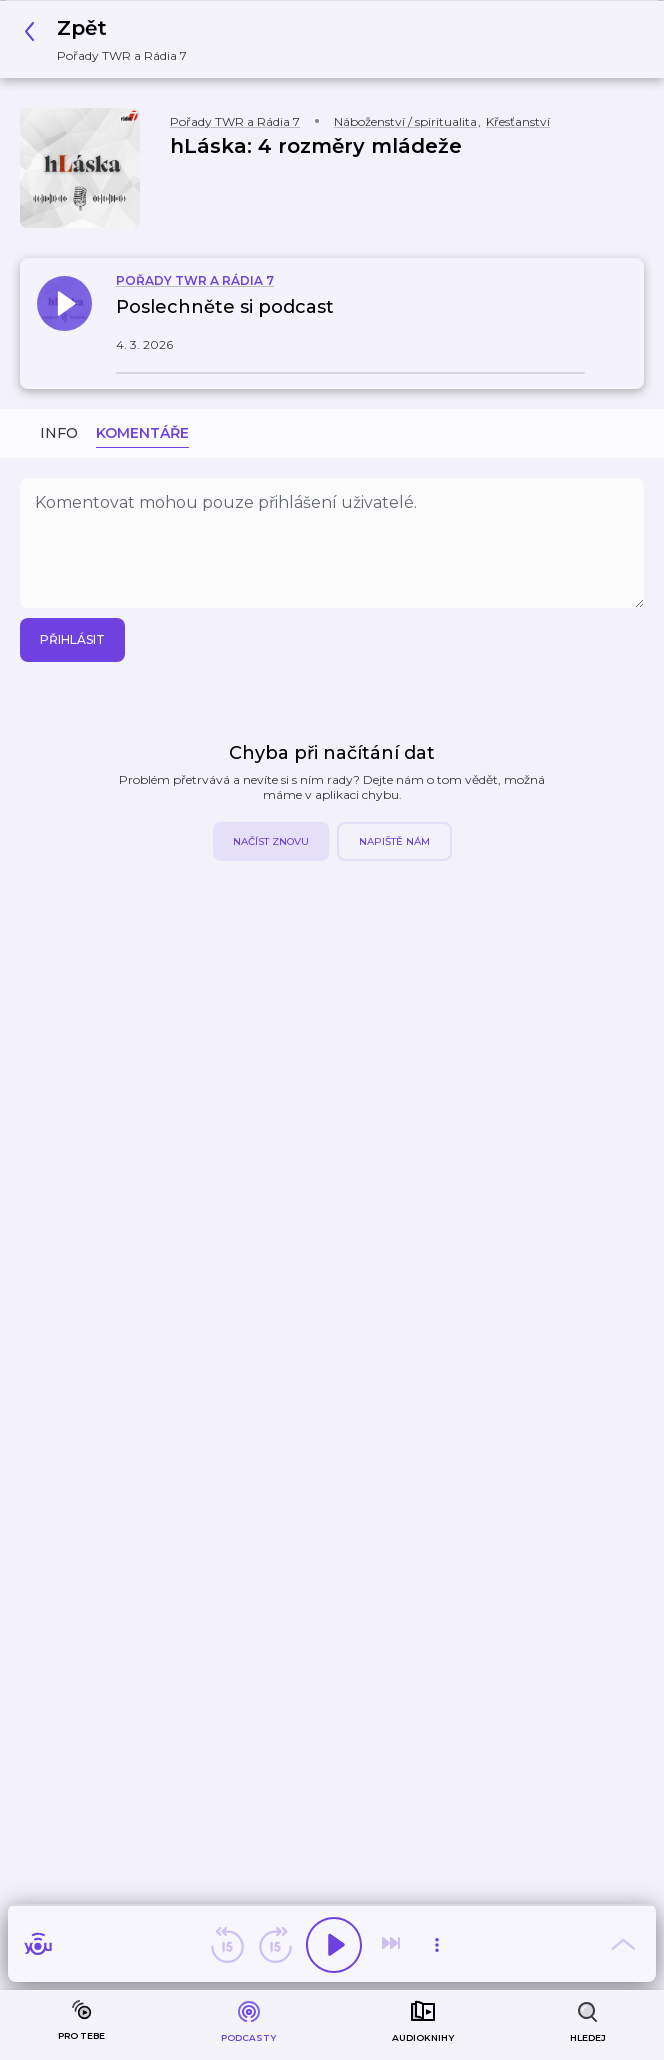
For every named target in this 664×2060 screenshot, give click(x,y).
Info (59, 433)
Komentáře (142, 433)
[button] (111, 39)
